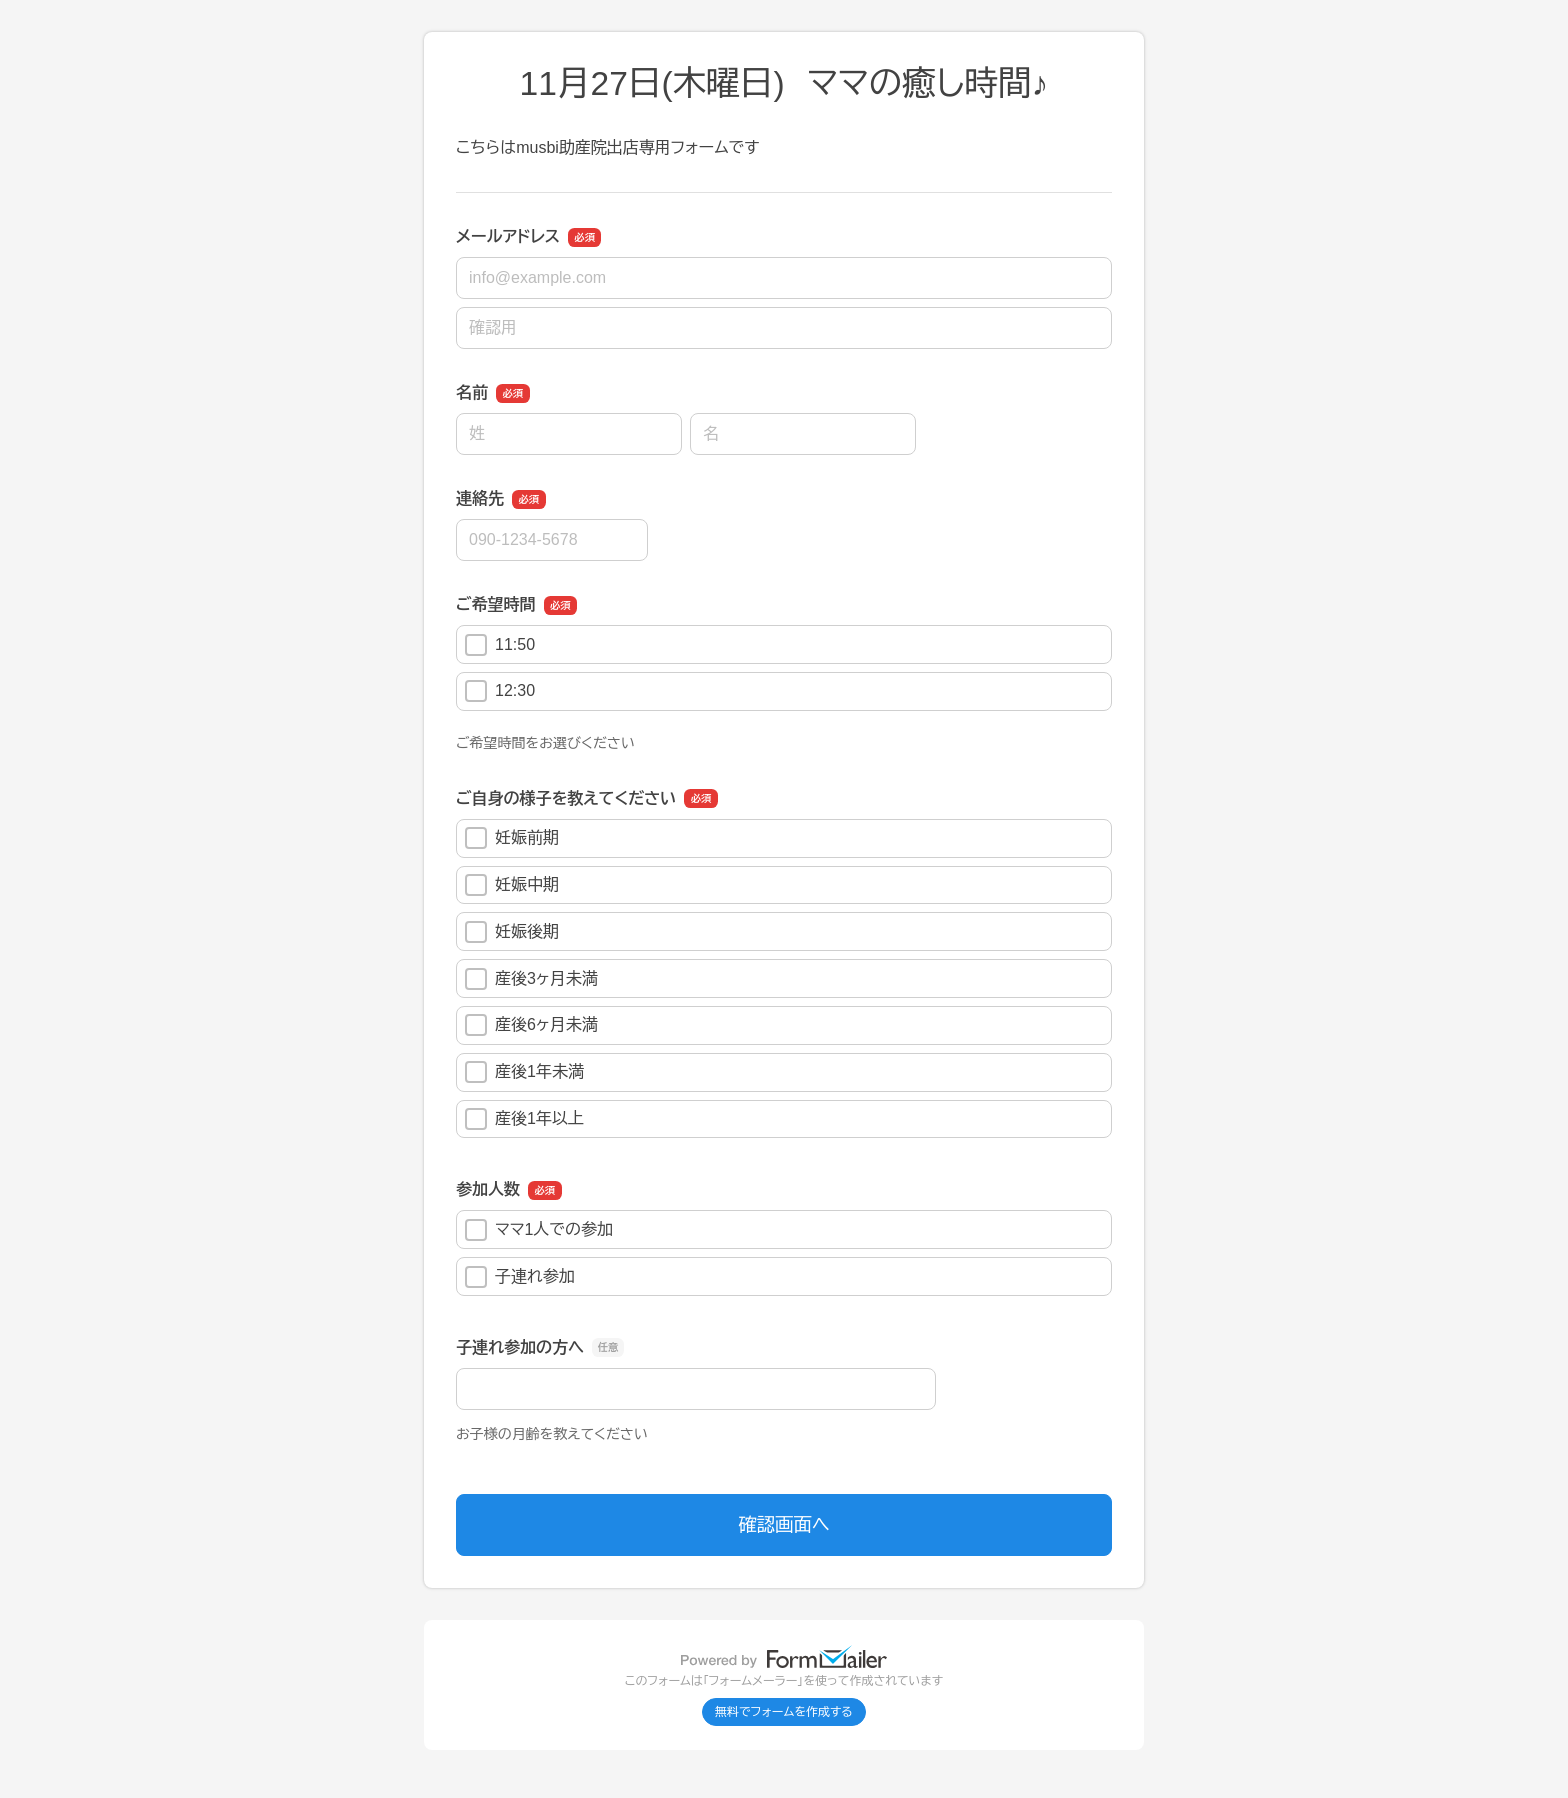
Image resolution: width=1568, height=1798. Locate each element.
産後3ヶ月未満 (531, 979)
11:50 (500, 645)
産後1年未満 (524, 1072)
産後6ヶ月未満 (531, 1025)
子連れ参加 (520, 1277)
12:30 (500, 691)
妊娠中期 (512, 885)
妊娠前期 (512, 838)
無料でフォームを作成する (784, 1712)
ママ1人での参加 (539, 1230)
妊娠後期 (512, 932)
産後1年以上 (524, 1119)
